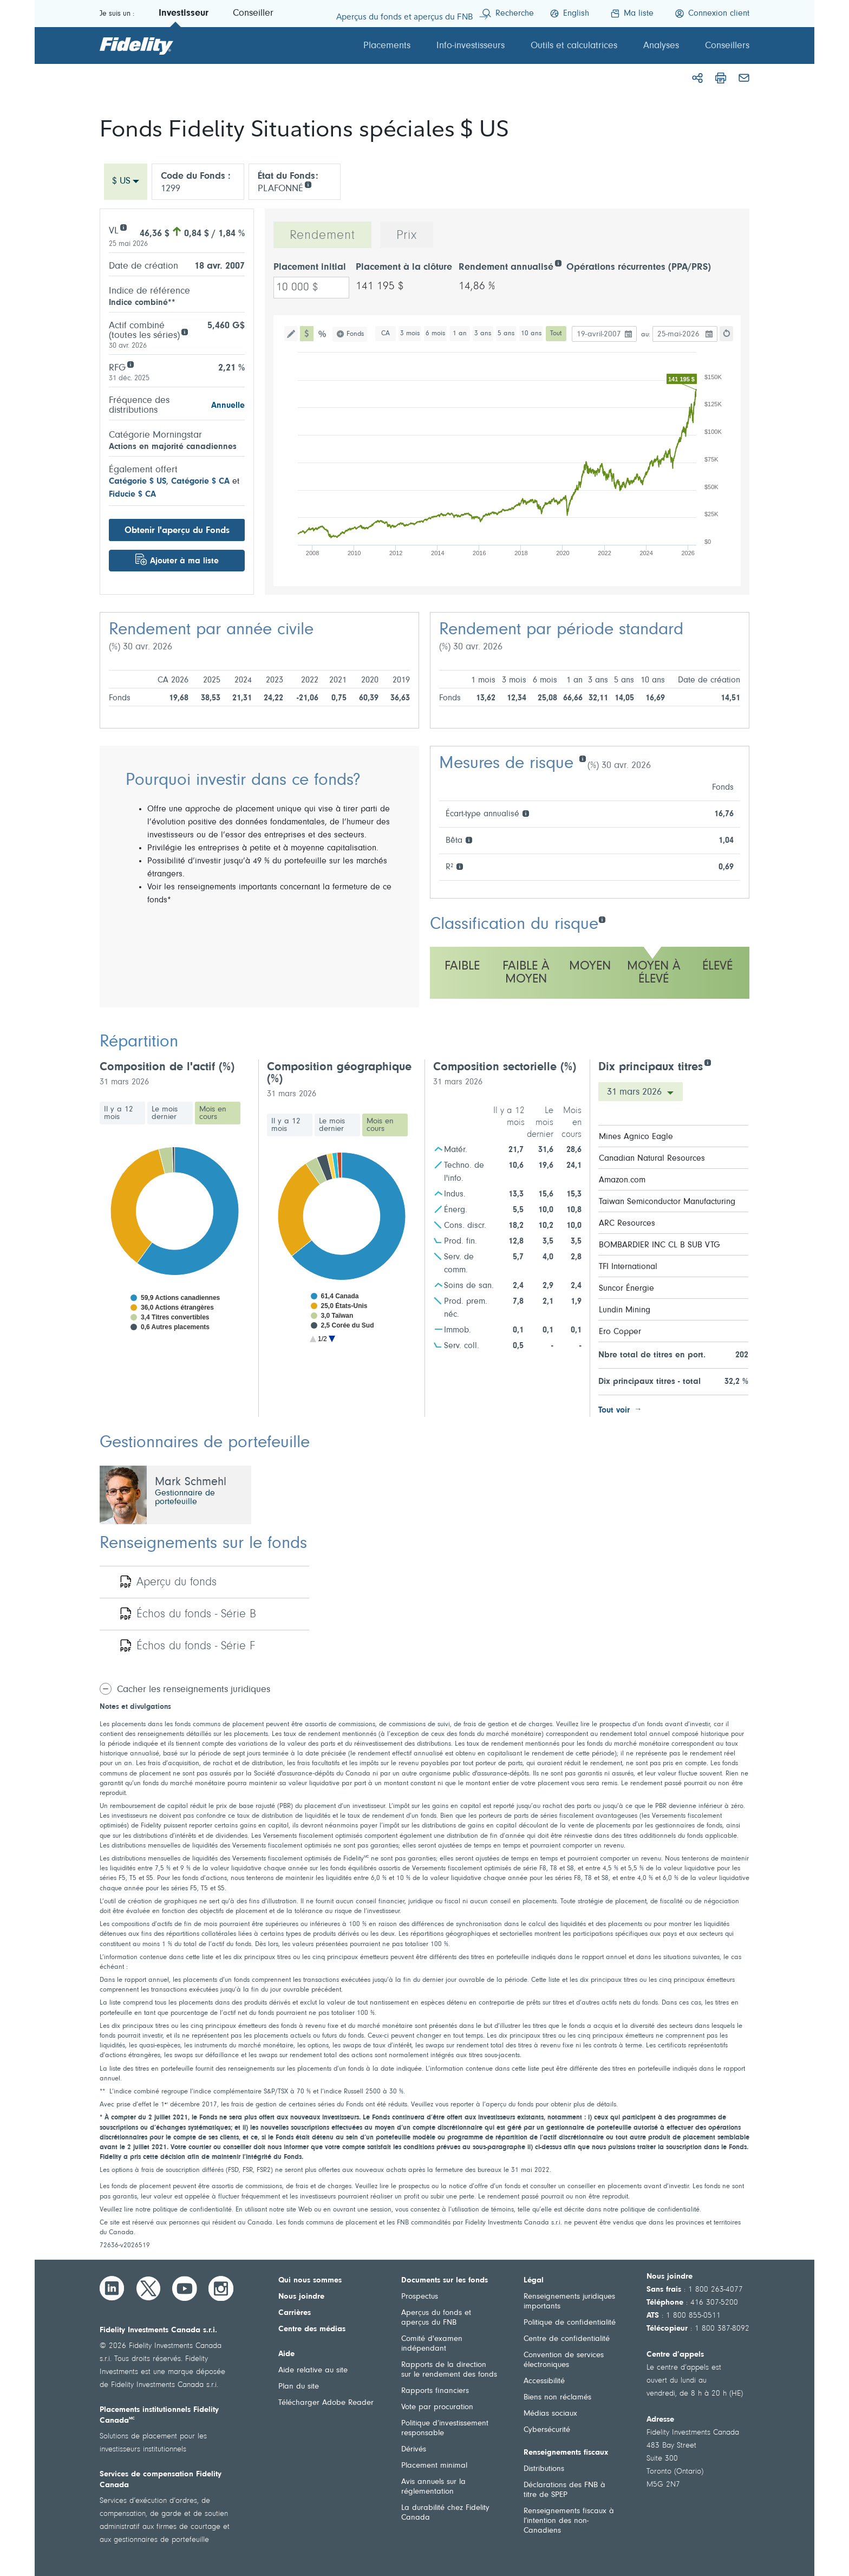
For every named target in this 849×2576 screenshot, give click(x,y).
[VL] (123, 226)
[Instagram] (220, 2288)
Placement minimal (434, 2466)
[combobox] (125, 182)
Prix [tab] (406, 235)
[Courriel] (744, 78)
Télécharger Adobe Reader (326, 2403)
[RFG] (130, 363)
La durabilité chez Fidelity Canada (445, 2513)
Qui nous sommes (310, 2280)
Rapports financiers (435, 2391)
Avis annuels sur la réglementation (433, 2487)
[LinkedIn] (112, 2288)
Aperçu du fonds (176, 1583)
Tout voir (614, 1410)
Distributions (544, 2469)
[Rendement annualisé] (558, 262)
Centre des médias (311, 2329)
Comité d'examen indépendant (431, 2344)
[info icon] (307, 183)
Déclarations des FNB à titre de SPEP (564, 2490)
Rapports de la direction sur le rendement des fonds (449, 2370)
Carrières (294, 2313)
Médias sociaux (550, 2414)
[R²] (459, 865)
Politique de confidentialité (570, 2323)
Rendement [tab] (322, 235)
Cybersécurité (547, 2430)
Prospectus (419, 2297)
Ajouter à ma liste (184, 561)
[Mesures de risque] (582, 758)
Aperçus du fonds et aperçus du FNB (436, 2318)
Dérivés (413, 2449)
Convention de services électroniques (564, 2360)
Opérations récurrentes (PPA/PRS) (638, 267)
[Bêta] (468, 839)
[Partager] (697, 78)
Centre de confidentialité (567, 2339)
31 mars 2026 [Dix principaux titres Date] (635, 1092)
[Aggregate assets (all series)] (184, 331)
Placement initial (309, 267)
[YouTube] (184, 2288)
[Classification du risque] (601, 918)
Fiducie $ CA (132, 494)
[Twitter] (148, 2288)
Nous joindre (301, 2297)
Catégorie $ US (137, 481)
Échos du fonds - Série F (195, 1647)
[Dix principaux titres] (707, 1061)
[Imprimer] (720, 78)
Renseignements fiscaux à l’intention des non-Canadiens (569, 2521)
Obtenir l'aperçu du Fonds (177, 530)
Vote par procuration (437, 2407)
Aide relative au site (313, 2370)
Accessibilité (544, 2381)
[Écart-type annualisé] (525, 812)
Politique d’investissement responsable (444, 2428)
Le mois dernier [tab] (165, 1113)
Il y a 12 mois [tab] (118, 1113)
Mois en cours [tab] (212, 1113)
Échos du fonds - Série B (196, 1615)
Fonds (355, 333)
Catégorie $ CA (200, 481)
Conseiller (253, 13)
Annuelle (228, 405)
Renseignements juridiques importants (569, 2302)
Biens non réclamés (557, 2397)
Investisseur (183, 13)
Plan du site (298, 2387)
